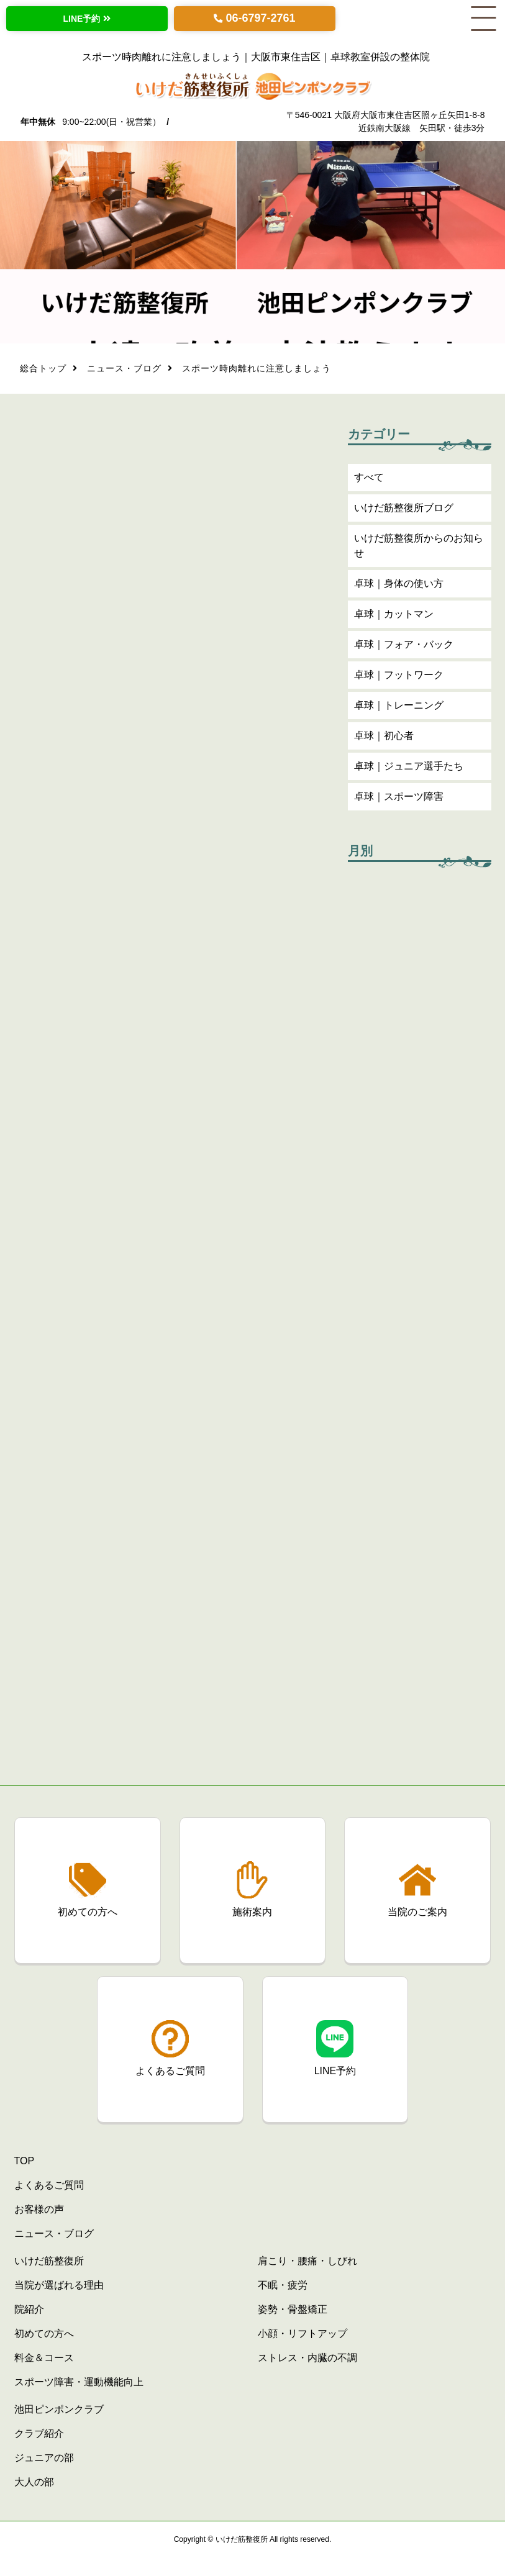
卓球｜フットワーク (399, 678)
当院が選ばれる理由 (59, 2285)
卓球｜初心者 (384, 738)
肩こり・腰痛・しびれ (307, 2261)
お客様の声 (39, 2209)
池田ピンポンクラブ (59, 2409)
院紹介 (29, 2309)
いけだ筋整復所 (49, 2261)
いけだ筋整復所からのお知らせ (418, 548)
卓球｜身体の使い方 (399, 586)
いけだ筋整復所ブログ (403, 511)
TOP (24, 2161)
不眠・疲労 (282, 2285)
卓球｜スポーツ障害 (399, 799)
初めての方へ (44, 2333)
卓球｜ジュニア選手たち (408, 769)
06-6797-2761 (260, 18)
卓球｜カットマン (394, 617)
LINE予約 (82, 19)
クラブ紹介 (39, 2433)
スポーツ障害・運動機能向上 (78, 2382)
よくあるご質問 (49, 2185)
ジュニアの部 (44, 2457)
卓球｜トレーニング (399, 708)
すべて (369, 480)
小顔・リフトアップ (302, 2333)
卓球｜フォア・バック (403, 647)
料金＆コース (44, 2357)
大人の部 (34, 2482)
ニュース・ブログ (124, 371)
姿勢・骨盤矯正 (292, 2309)
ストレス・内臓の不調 (307, 2357)
